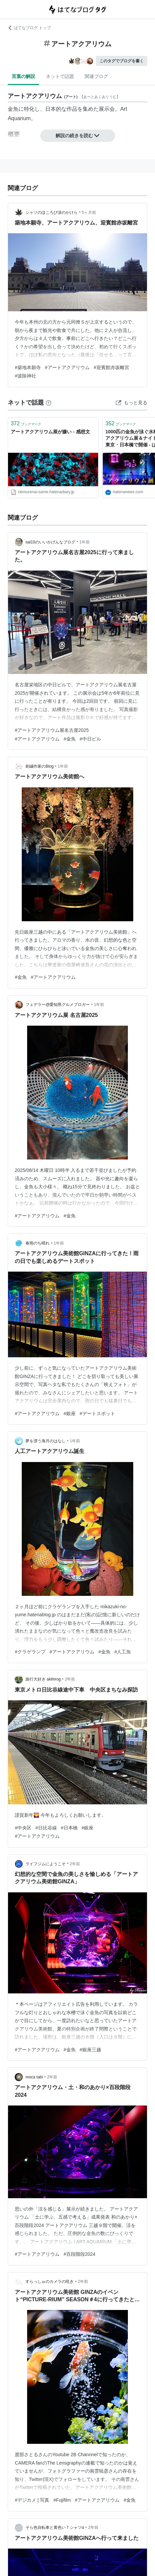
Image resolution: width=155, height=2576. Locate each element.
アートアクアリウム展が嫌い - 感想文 (50, 431)
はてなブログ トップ (29, 27)
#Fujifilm (62, 2500)
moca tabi (34, 2077)
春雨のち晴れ (37, 1243)
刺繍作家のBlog (39, 766)
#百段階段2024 (79, 2254)
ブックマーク (26, 423)
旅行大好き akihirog (43, 1679)
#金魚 (70, 739)
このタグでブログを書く (121, 61)
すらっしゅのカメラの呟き (49, 2281)
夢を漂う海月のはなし (45, 1441)
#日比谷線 (46, 1827)
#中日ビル (90, 739)
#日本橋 (69, 1827)
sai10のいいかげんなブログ (50, 542)
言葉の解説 (23, 76)
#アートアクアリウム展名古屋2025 (52, 730)
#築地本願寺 (28, 367)
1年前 (84, 542)
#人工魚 (122, 1651)
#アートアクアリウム (67, 367)
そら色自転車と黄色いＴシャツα (54, 2527)
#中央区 (23, 1827)
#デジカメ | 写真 (32, 2500)
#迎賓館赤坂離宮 (111, 367)
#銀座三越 (90, 2049)
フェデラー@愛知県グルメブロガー (57, 1004)
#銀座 (70, 1413)
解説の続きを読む (78, 135)
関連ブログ (96, 76)
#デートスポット (97, 1413)
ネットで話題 (60, 76)
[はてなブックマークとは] (48, 402)
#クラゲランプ (30, 1651)
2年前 (70, 1679)
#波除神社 (25, 375)
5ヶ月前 (89, 212)
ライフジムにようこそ (45, 1864)
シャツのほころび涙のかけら (51, 212)
